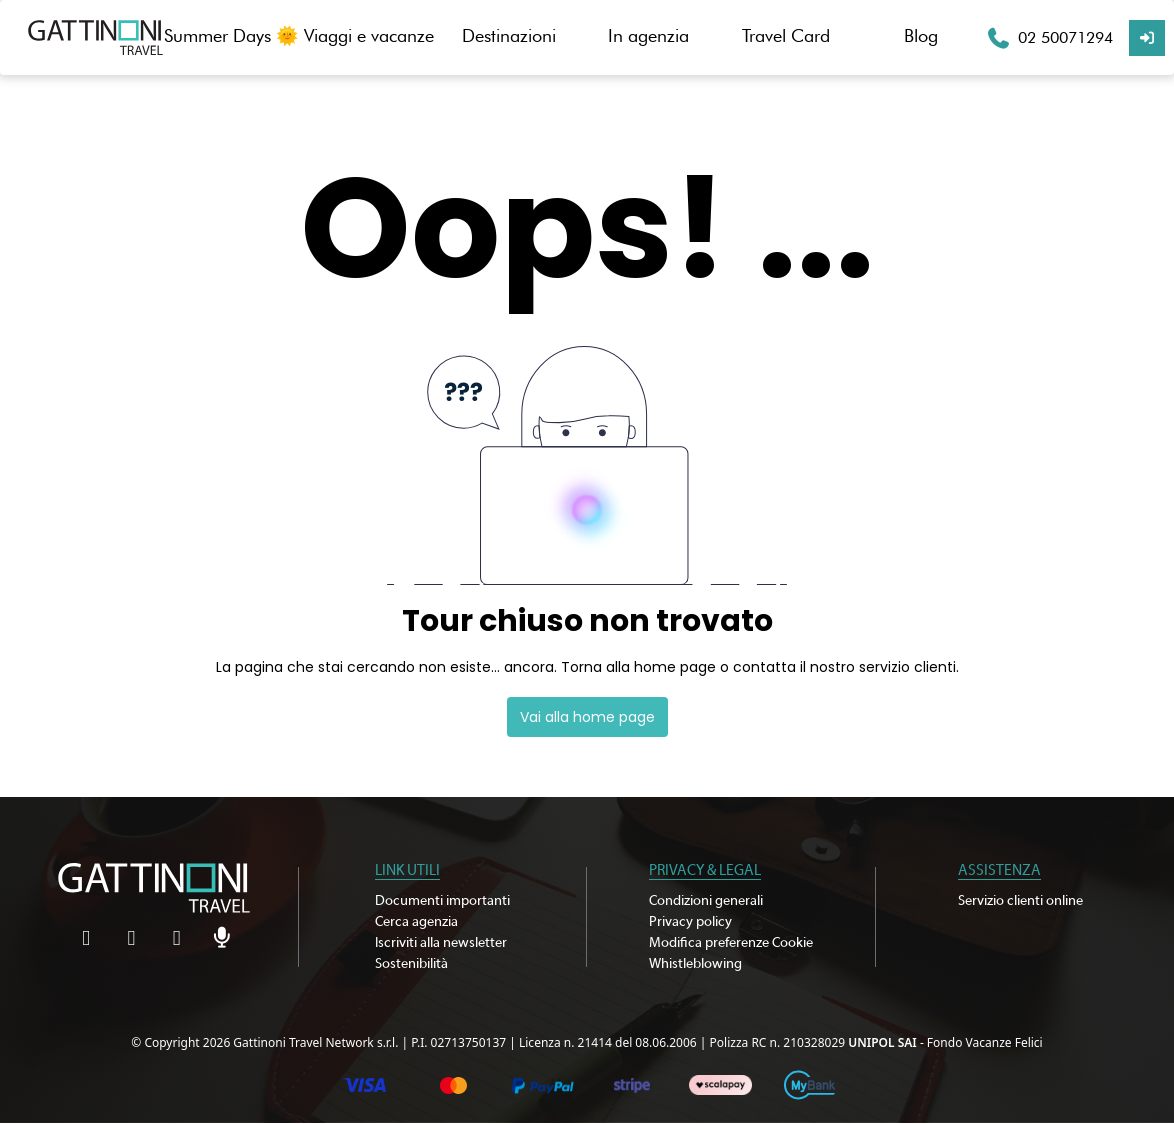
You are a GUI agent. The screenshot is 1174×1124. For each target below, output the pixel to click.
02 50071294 (1065, 37)
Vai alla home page (587, 717)
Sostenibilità (411, 964)
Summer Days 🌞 (231, 35)
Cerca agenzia (416, 922)
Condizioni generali (706, 901)
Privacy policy (690, 922)
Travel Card (786, 35)
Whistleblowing (695, 964)
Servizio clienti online (1020, 901)
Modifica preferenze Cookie (731, 943)
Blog (921, 35)
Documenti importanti (442, 901)
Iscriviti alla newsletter (441, 943)
